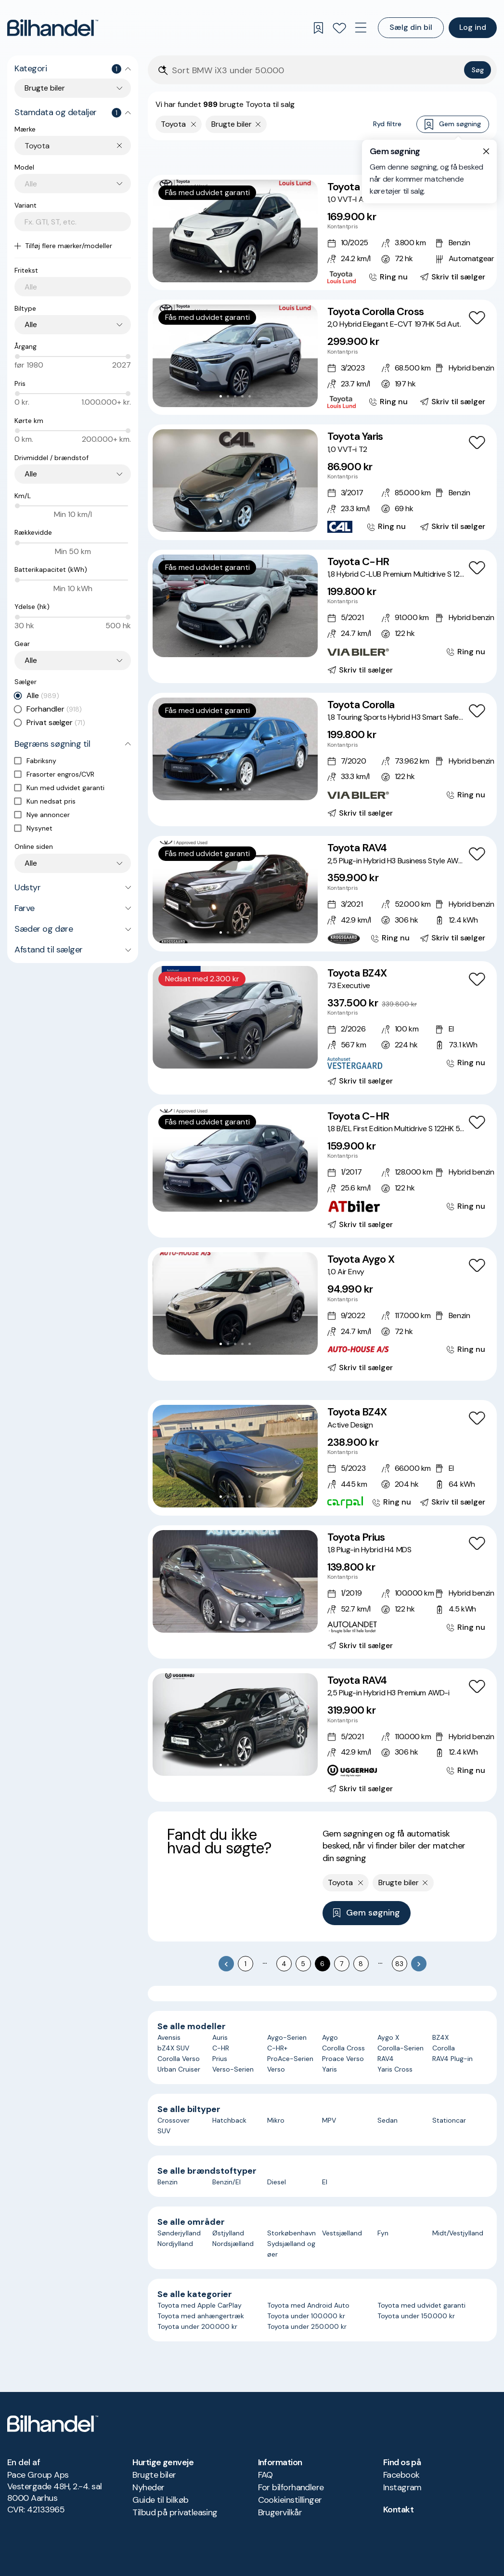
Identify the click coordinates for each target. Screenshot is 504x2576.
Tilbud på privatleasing (175, 2512)
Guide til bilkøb (160, 2500)
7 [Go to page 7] (341, 1963)
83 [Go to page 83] (399, 1963)
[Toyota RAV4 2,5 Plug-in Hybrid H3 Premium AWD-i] (322, 1735)
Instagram (402, 2487)
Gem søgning (453, 124)
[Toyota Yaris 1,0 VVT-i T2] (322, 482)
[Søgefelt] (316, 71)
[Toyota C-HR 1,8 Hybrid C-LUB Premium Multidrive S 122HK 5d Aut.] (322, 616)
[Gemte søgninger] (318, 28)
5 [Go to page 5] (303, 1963)
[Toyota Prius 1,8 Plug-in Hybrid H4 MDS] (322, 1592)
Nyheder (148, 2487)
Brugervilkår (280, 2512)
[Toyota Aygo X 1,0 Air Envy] (322, 1314)
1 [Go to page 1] (245, 1963)
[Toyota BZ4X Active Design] (322, 1457)
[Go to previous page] (226, 1963)
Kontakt (398, 2509)
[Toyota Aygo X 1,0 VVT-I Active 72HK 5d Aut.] (322, 232)
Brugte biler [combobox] (45, 88)
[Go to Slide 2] (228, 271)
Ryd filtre (387, 123)
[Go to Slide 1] (221, 271)
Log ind (472, 27)
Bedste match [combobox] (443, 157)
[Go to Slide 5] (249, 271)
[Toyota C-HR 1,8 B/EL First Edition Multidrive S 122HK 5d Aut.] (322, 1171)
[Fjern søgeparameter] (258, 124)
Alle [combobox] (31, 324)
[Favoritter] (339, 28)
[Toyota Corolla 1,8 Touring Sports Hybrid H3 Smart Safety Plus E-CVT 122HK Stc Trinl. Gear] (322, 759)
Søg (478, 70)
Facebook (401, 2475)
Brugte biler (154, 2475)
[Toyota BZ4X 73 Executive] (322, 1028)
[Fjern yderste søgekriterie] (193, 124)
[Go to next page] (418, 1963)
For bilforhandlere (291, 2487)
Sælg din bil (410, 27)
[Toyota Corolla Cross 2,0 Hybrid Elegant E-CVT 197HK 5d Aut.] (322, 357)
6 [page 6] (322, 1963)
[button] (235, 231)
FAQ (265, 2475)
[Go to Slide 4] (242, 271)
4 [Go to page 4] (284, 1963)
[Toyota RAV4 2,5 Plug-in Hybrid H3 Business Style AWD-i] (322, 893)
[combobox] (78, 145)
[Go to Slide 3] (235, 271)
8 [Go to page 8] (361, 1963)
